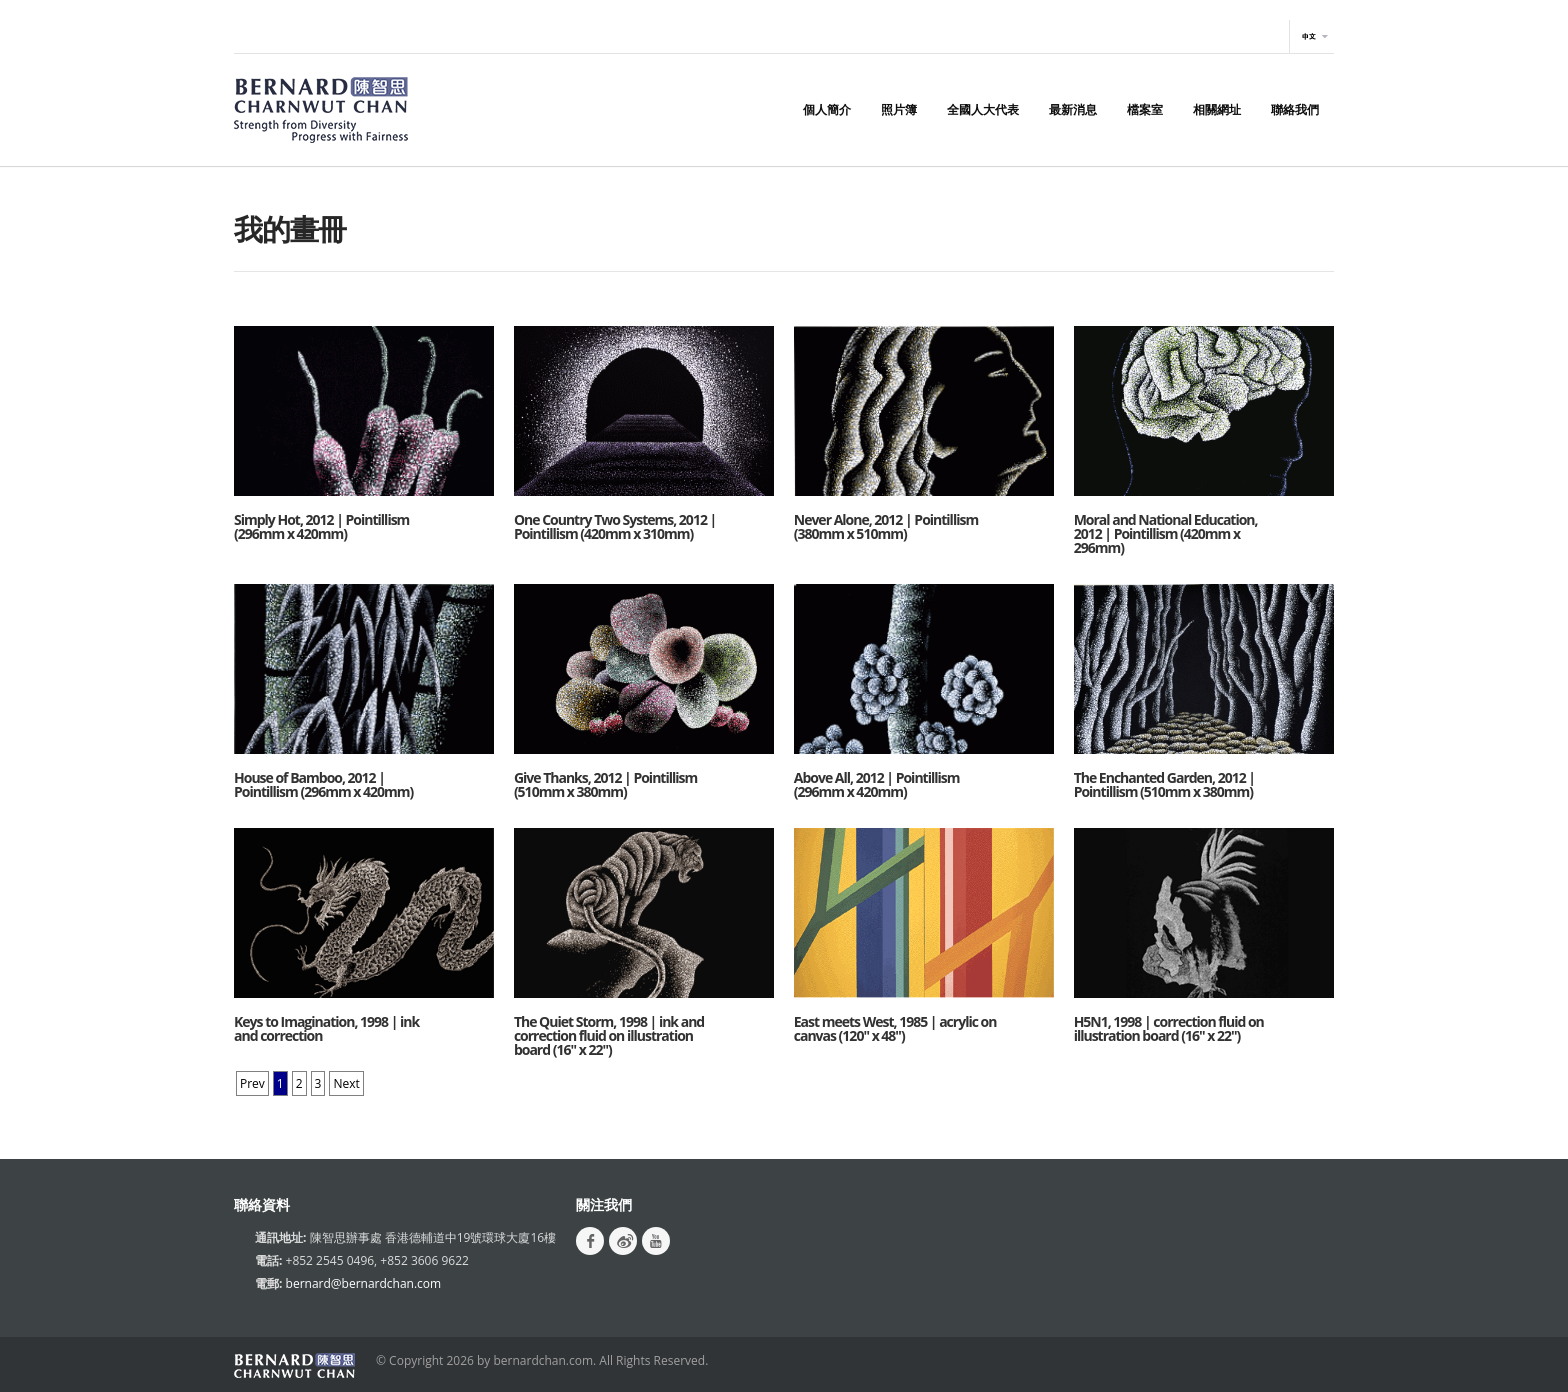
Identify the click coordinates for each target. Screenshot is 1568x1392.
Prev (252, 1083)
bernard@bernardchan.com (364, 1283)
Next (346, 1083)
